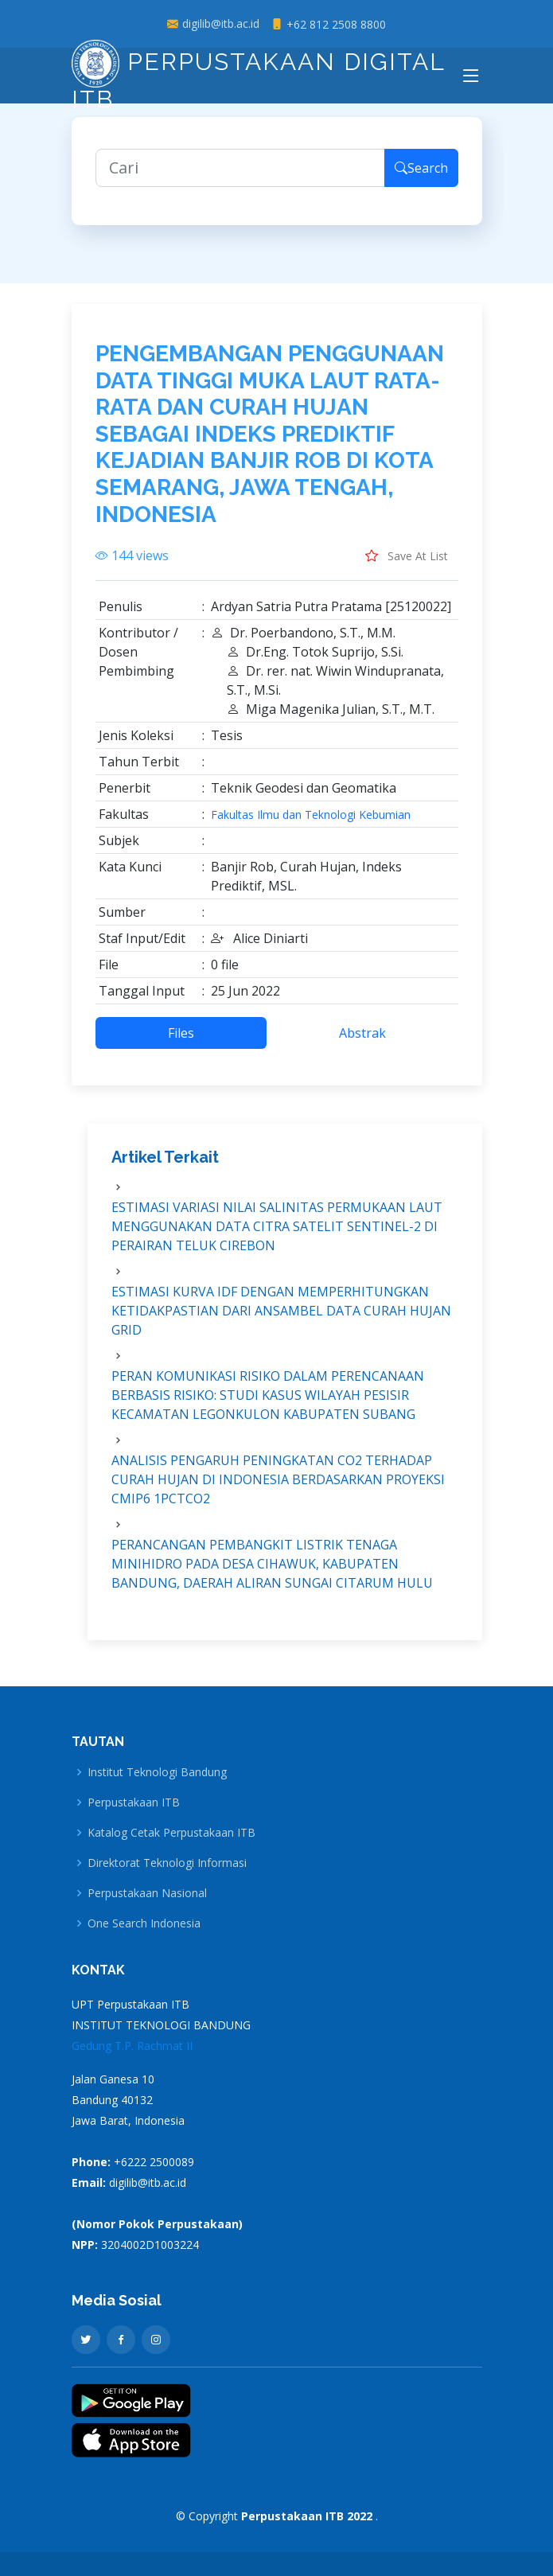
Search (421, 178)
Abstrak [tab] (362, 1043)
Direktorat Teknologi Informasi (167, 1863)
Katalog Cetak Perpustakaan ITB (171, 1832)
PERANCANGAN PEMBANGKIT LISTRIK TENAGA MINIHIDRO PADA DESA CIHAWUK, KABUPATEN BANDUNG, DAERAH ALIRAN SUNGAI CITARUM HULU (272, 1574)
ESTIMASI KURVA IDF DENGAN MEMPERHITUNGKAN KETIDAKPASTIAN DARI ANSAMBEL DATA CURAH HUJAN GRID (281, 1321)
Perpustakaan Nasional (147, 1893)
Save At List (406, 566)
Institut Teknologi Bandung (157, 1772)
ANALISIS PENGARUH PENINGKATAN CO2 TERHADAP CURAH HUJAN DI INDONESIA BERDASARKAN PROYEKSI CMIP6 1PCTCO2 (278, 1490)
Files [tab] (181, 1043)
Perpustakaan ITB (134, 1802)
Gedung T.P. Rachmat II (132, 2045)
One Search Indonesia (144, 1923)
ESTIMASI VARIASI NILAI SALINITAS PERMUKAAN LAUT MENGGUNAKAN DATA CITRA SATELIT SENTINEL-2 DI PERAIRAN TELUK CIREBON (276, 1237)
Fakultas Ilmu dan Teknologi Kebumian (311, 825)
